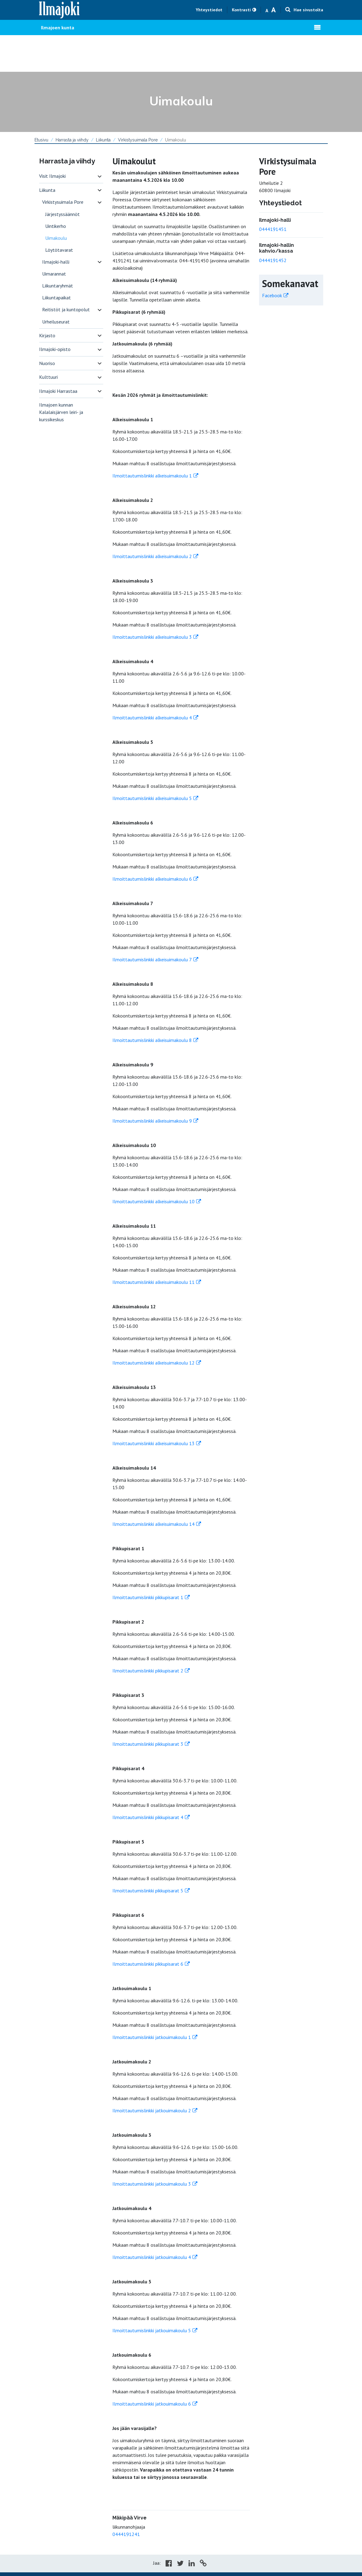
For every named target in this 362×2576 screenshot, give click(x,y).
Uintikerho (55, 226)
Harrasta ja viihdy (72, 139)
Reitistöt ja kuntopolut (66, 309)
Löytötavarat (59, 250)
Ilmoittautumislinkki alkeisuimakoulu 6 (152, 879)
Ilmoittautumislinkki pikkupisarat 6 (147, 1964)
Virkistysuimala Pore (138, 139)
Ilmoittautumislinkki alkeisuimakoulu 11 (153, 1282)
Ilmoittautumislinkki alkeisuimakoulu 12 (153, 1363)
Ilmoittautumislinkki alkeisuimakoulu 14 (153, 1524)
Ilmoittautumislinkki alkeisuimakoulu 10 (153, 1201)
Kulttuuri (48, 377)
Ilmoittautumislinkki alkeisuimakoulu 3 (152, 637)
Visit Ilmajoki (52, 176)
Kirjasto (47, 335)
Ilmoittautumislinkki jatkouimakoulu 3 (151, 2184)
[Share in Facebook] (169, 2564)
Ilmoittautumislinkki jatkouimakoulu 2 (151, 2110)
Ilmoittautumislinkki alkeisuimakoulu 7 (152, 959)
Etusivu (41, 139)
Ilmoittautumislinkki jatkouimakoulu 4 (151, 2257)
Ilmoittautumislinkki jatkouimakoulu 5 (151, 2330)
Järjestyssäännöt (62, 214)
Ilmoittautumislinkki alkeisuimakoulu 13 (153, 1443)
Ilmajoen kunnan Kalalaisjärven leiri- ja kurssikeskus (61, 412)
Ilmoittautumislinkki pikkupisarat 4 (147, 1817)
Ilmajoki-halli (55, 262)
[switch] (99, 176)
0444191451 (273, 229)
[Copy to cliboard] (203, 2564)
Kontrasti (241, 10)
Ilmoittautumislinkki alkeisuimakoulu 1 (152, 476)
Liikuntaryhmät (57, 286)
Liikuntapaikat (56, 297)
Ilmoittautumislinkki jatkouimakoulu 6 (151, 2404)
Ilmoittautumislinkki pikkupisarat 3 (147, 1744)
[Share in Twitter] (180, 2564)
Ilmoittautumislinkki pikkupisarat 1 (147, 1597)
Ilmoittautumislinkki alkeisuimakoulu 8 (152, 1040)
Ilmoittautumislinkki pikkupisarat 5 (147, 1890)
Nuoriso (47, 363)
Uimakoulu (56, 238)
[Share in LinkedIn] (191, 2564)
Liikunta (103, 139)
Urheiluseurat (56, 322)
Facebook (272, 295)
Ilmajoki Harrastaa (58, 391)
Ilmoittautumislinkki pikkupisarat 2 (147, 1671)
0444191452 (273, 260)
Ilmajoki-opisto (55, 349)
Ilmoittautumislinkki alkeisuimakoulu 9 (152, 1121)
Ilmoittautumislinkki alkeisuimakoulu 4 (152, 717)
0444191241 (126, 2534)
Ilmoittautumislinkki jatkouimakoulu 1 (151, 2037)
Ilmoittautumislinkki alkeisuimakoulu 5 (152, 798)
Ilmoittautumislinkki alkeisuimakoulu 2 (152, 556)
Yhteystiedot (209, 10)
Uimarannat (54, 274)
